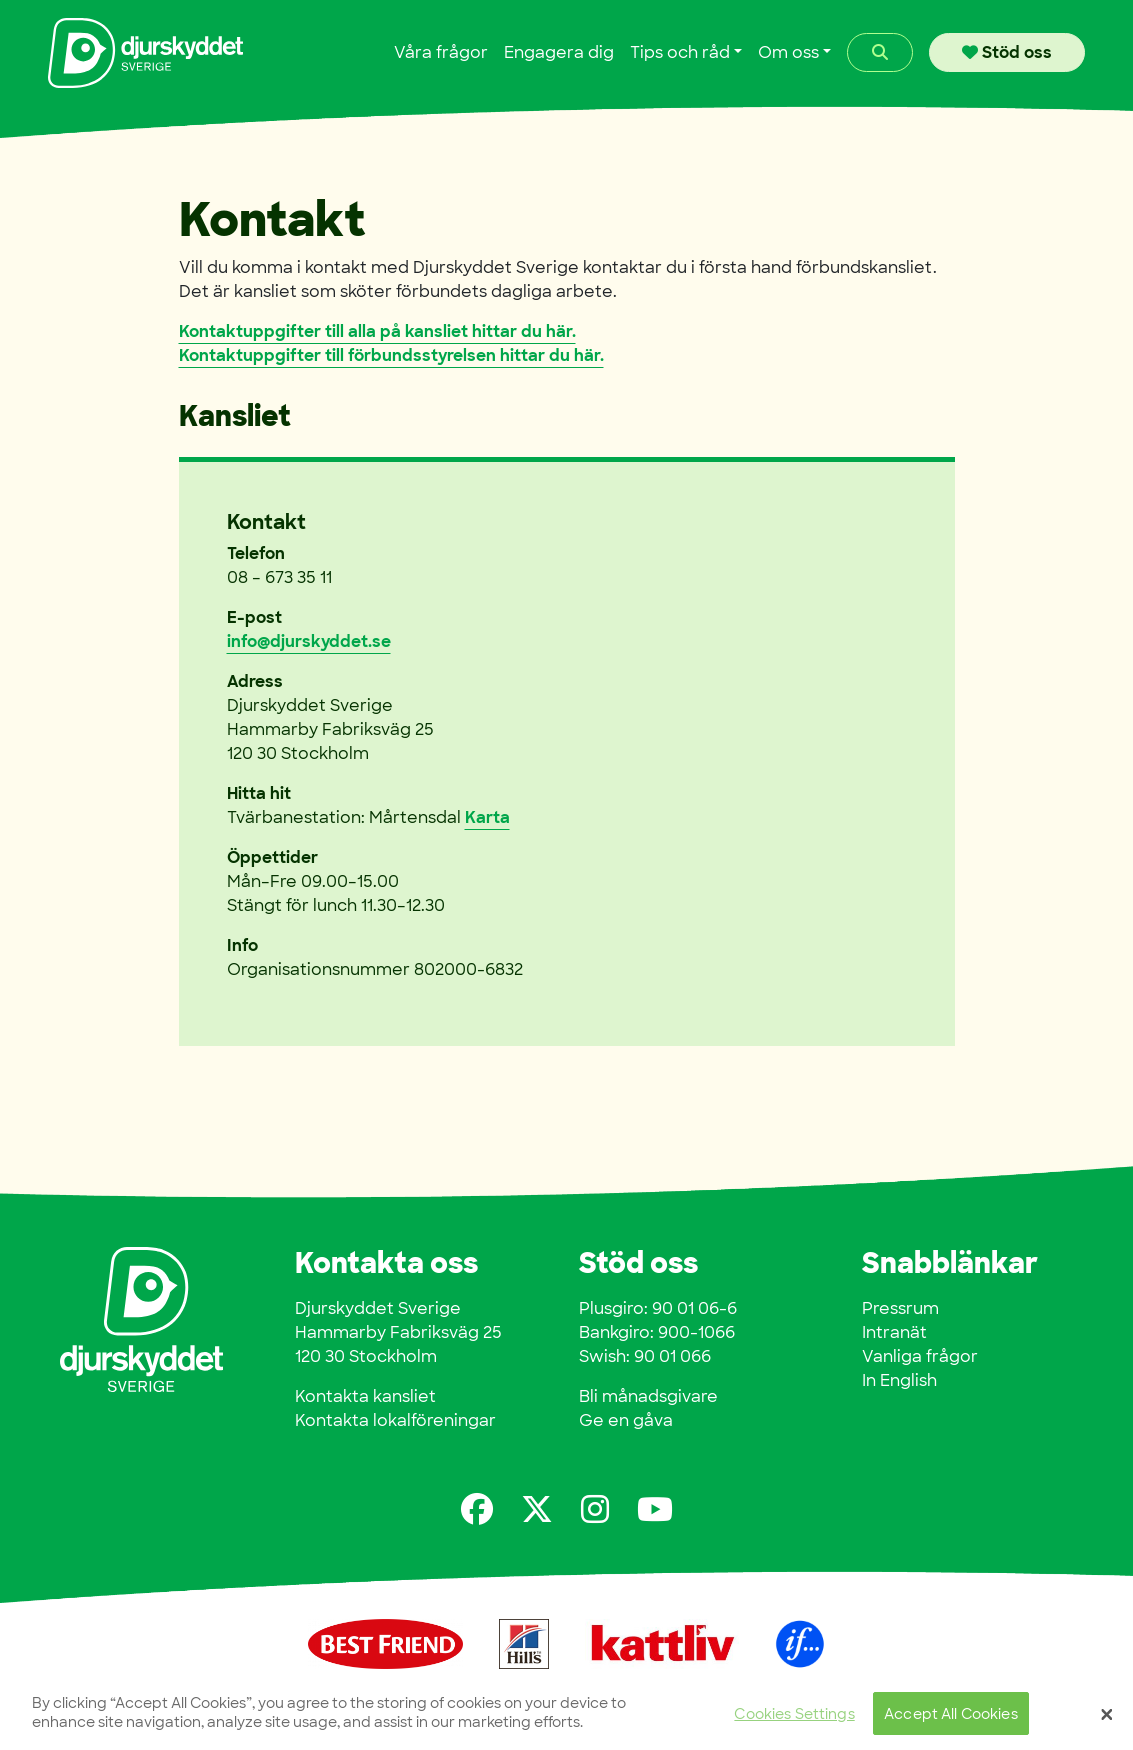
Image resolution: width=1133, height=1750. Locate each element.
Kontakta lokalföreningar (395, 1420)
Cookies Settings (794, 1717)
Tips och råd (680, 52)
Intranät (894, 1332)
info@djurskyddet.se (309, 641)
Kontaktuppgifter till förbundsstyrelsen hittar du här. (391, 355)
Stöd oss (1007, 52)
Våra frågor (441, 52)
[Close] (1107, 1718)
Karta (487, 817)
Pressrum (900, 1308)
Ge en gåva (626, 1420)
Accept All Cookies (951, 1717)
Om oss (788, 52)
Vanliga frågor (920, 1356)
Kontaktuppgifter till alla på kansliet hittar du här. (377, 331)
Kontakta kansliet (365, 1396)
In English (899, 1380)
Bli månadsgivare (648, 1396)
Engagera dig (559, 52)
